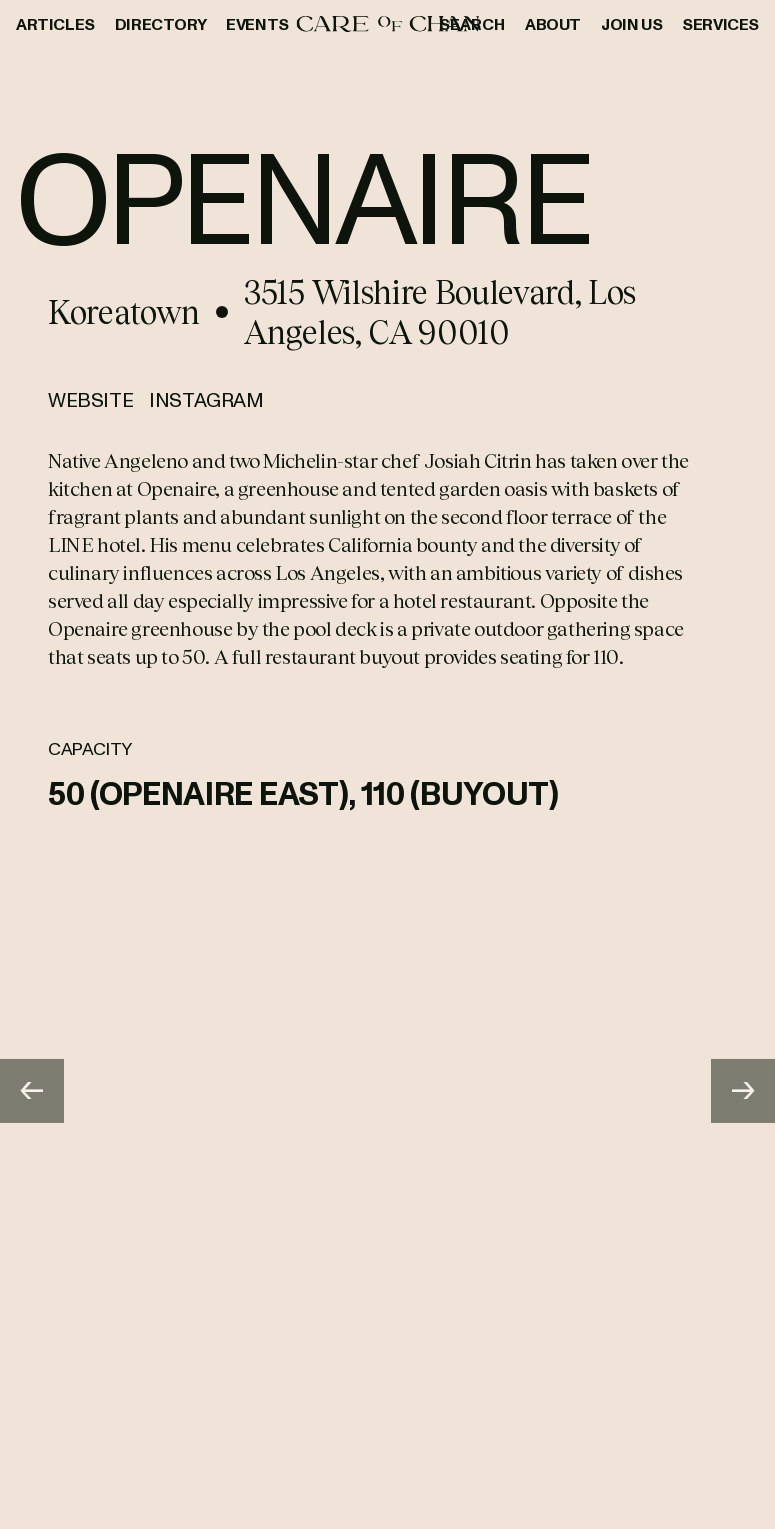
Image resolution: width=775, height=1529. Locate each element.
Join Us (631, 24)
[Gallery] (387, 1091)
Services (720, 24)
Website (90, 399)
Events (257, 24)
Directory (160, 24)
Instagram (206, 399)
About (553, 24)
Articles (55, 24)
